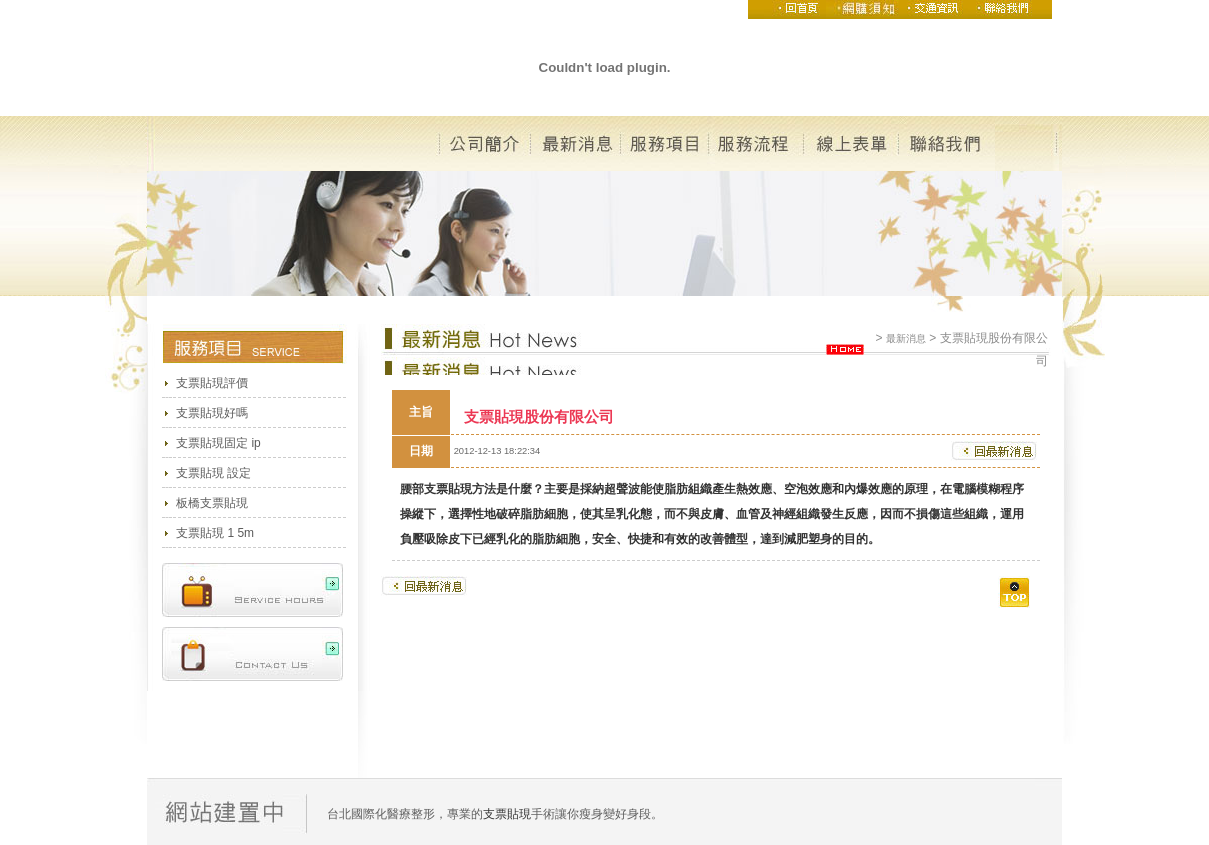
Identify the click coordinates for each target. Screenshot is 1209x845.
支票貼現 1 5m (215, 533)
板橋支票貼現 (212, 503)
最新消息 (906, 338)
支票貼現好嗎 (212, 413)
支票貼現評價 (212, 383)
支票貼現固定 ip (218, 443)
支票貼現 (448, 489)
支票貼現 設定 (213, 473)
